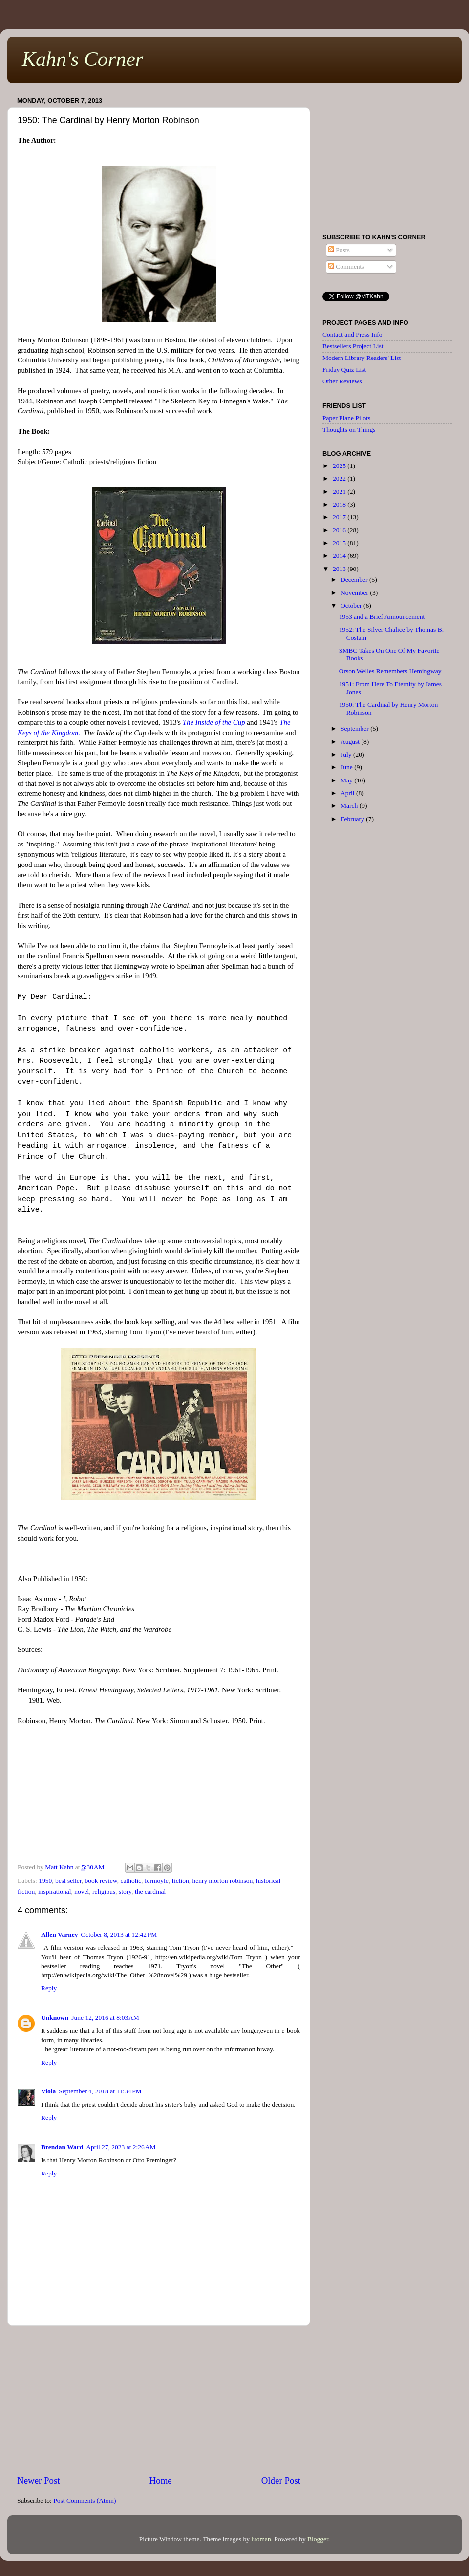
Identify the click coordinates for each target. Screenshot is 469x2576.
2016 (340, 530)
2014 (340, 555)
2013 (340, 568)
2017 (340, 517)
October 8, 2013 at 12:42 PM (119, 1934)
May (347, 780)
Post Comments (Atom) (84, 2500)
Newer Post (38, 2480)
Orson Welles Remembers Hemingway (390, 671)
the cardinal (150, 1891)
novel (81, 1891)
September (355, 728)
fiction (180, 1880)
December (355, 579)
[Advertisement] (158, 2400)
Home (160, 2480)
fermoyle (157, 1880)
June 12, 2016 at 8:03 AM (105, 2017)
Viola (48, 2091)
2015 (340, 543)
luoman (261, 2539)
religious (103, 1891)
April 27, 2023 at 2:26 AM (120, 2147)
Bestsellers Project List (352, 346)
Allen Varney (59, 1934)
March (350, 805)
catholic (130, 1880)
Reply (49, 1988)
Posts (339, 249)
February (353, 819)
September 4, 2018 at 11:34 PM (100, 2091)
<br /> (158, 1794)
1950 (45, 1880)
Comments (346, 266)
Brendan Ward (62, 2147)
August (351, 741)
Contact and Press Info (352, 334)
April (348, 793)
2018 (340, 504)
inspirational (54, 1891)
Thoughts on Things (349, 429)
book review (101, 1880)
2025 (340, 465)
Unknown (54, 2017)
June (347, 767)
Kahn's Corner (82, 59)
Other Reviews (342, 381)
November (355, 592)
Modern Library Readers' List (361, 357)
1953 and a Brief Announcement (382, 616)
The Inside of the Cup (214, 722)
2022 (340, 478)
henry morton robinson (222, 1880)
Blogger (317, 2539)
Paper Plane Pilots (346, 418)
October (352, 605)
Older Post (280, 2480)
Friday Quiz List (344, 369)
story (125, 1891)
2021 (340, 491)
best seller (68, 1880)
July (347, 754)
